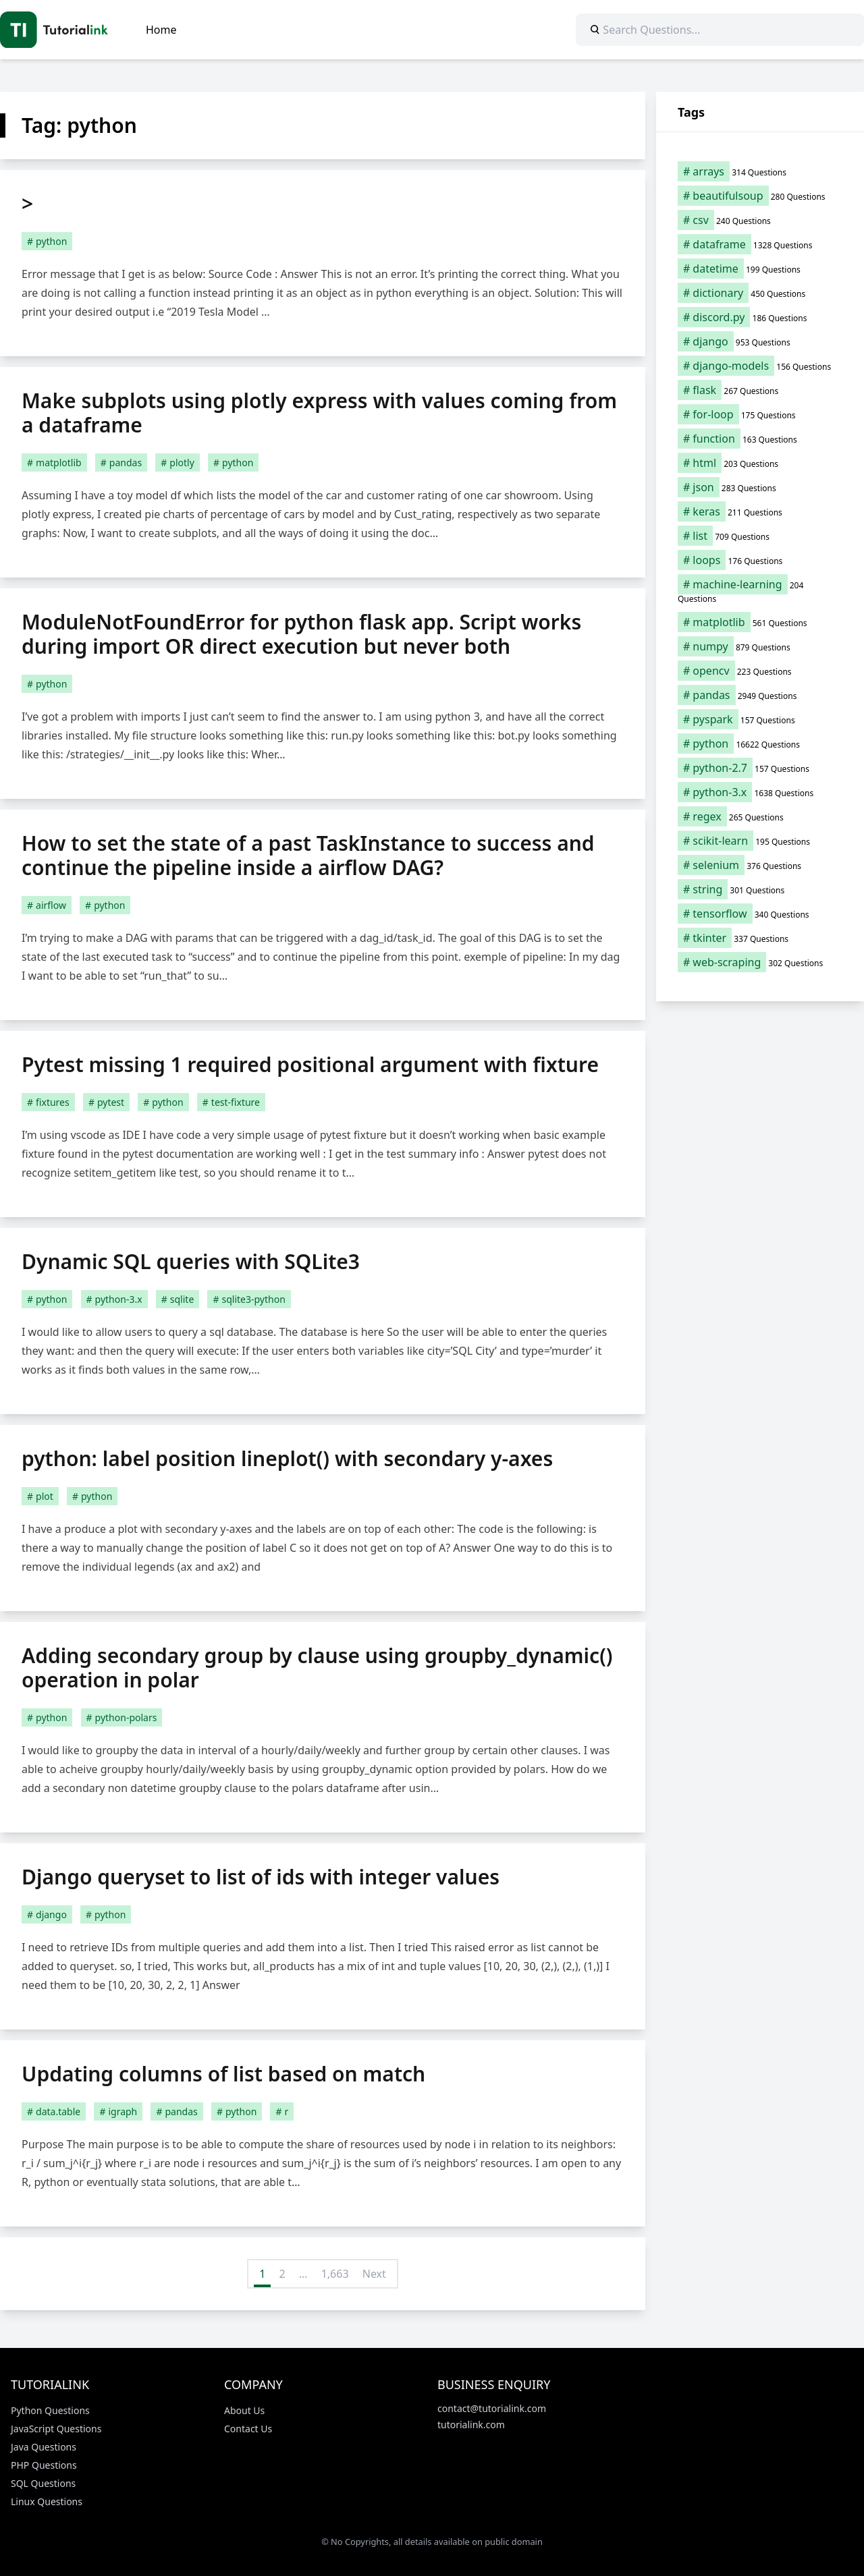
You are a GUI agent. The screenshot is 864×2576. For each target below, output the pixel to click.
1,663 (335, 2273)
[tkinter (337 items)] (760, 938)
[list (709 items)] (760, 535)
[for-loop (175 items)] (760, 414)
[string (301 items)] (760, 889)
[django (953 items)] (760, 341)
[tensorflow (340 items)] (760, 913)
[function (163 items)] (760, 438)
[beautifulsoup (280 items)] (760, 195)
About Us (244, 2410)
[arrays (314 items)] (760, 171)
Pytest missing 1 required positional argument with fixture (310, 1064)
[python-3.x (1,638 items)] (760, 792)
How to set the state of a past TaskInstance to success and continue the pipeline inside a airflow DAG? (308, 855)
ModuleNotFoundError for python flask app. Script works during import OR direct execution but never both (301, 634)
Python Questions (50, 2410)
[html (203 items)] (760, 463)
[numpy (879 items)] (760, 646)
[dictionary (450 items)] (760, 293)
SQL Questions (43, 2483)
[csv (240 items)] (760, 220)
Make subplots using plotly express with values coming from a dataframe (319, 413)
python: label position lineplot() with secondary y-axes (287, 1458)
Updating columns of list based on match (223, 2074)
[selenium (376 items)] (760, 865)
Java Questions (43, 2446)
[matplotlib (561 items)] (760, 622)
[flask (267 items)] (760, 390)
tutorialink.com (471, 2424)
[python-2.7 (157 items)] (760, 768)
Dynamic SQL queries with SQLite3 (191, 1261)
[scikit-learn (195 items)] (760, 840)
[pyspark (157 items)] (760, 719)
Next (374, 2273)
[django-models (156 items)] (760, 365)
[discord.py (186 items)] (760, 317)
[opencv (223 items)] (760, 670)
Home (161, 29)
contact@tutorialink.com (491, 2408)
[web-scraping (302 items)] (760, 962)
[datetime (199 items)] (760, 268)
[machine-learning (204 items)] (760, 591)
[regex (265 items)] (760, 816)
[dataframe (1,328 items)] (760, 244)
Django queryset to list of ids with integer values (261, 1877)
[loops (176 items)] (760, 560)
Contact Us (248, 2428)
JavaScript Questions (56, 2428)
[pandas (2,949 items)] (760, 695)
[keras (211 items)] (760, 511)
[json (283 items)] (760, 487)
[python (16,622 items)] (760, 743)
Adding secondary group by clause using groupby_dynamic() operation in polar (317, 1667)
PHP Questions (44, 2465)
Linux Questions (46, 2501)
